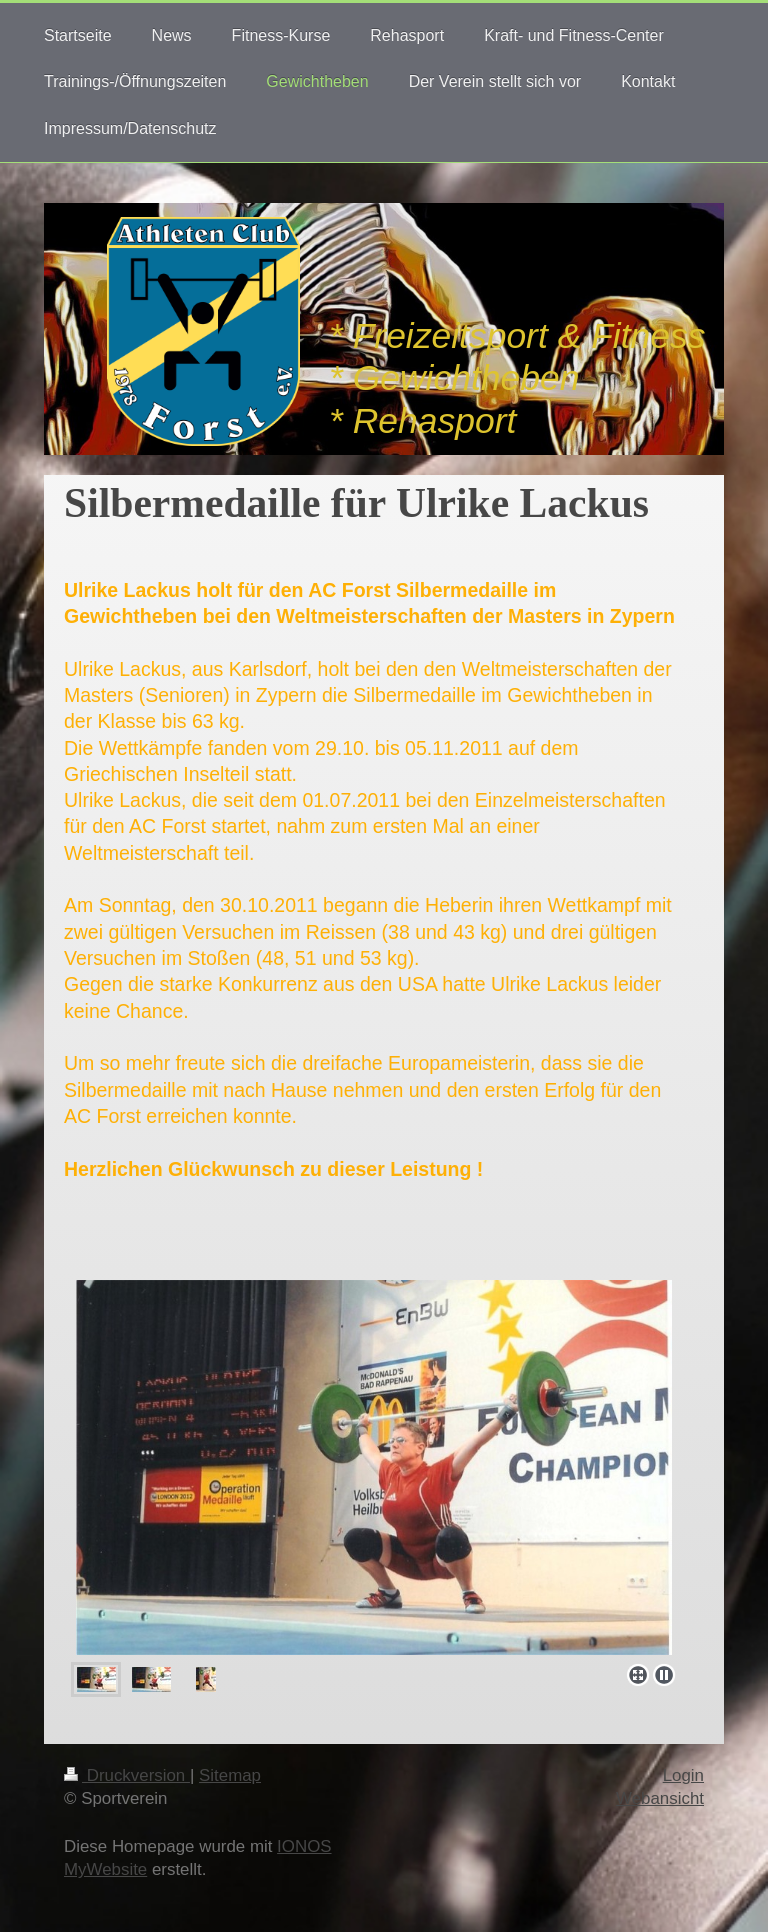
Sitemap (230, 1775)
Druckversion (127, 1775)
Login (683, 1775)
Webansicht (660, 1798)
